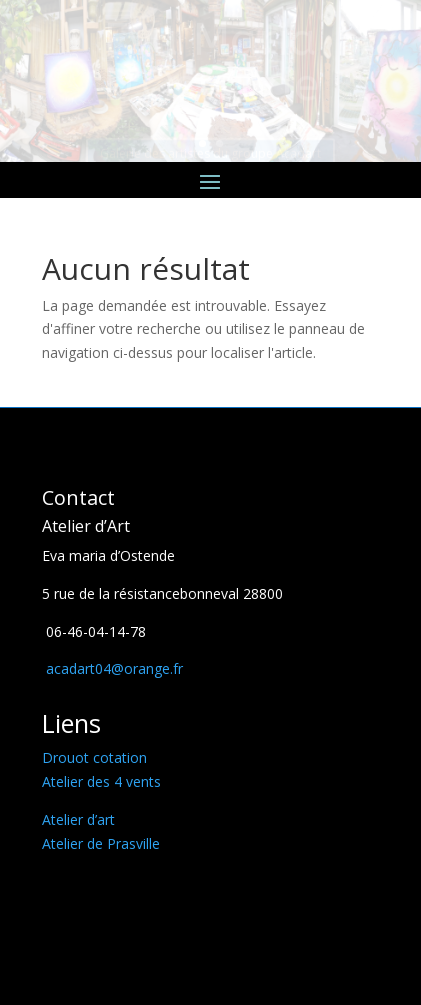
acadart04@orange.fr (112, 668)
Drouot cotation (94, 757)
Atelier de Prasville (101, 843)
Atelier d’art (78, 819)
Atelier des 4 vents (101, 781)
